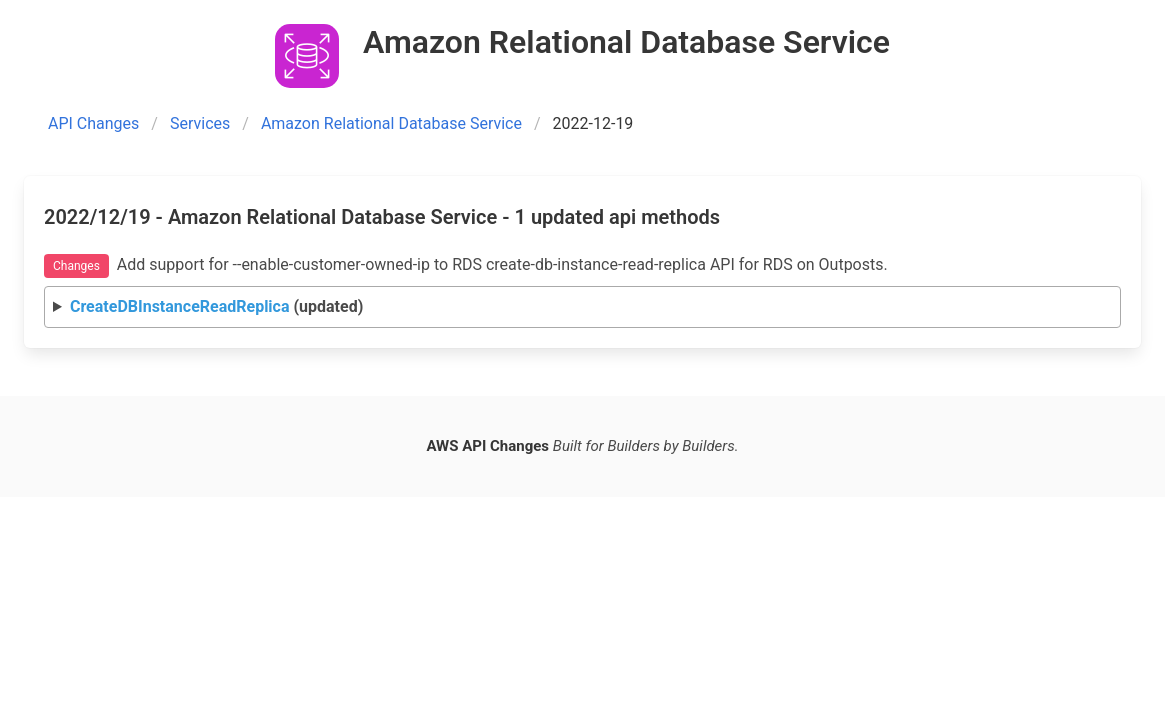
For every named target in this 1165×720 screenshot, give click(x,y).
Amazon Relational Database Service (391, 123)
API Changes (93, 123)
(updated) (216, 306)
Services (200, 123)
